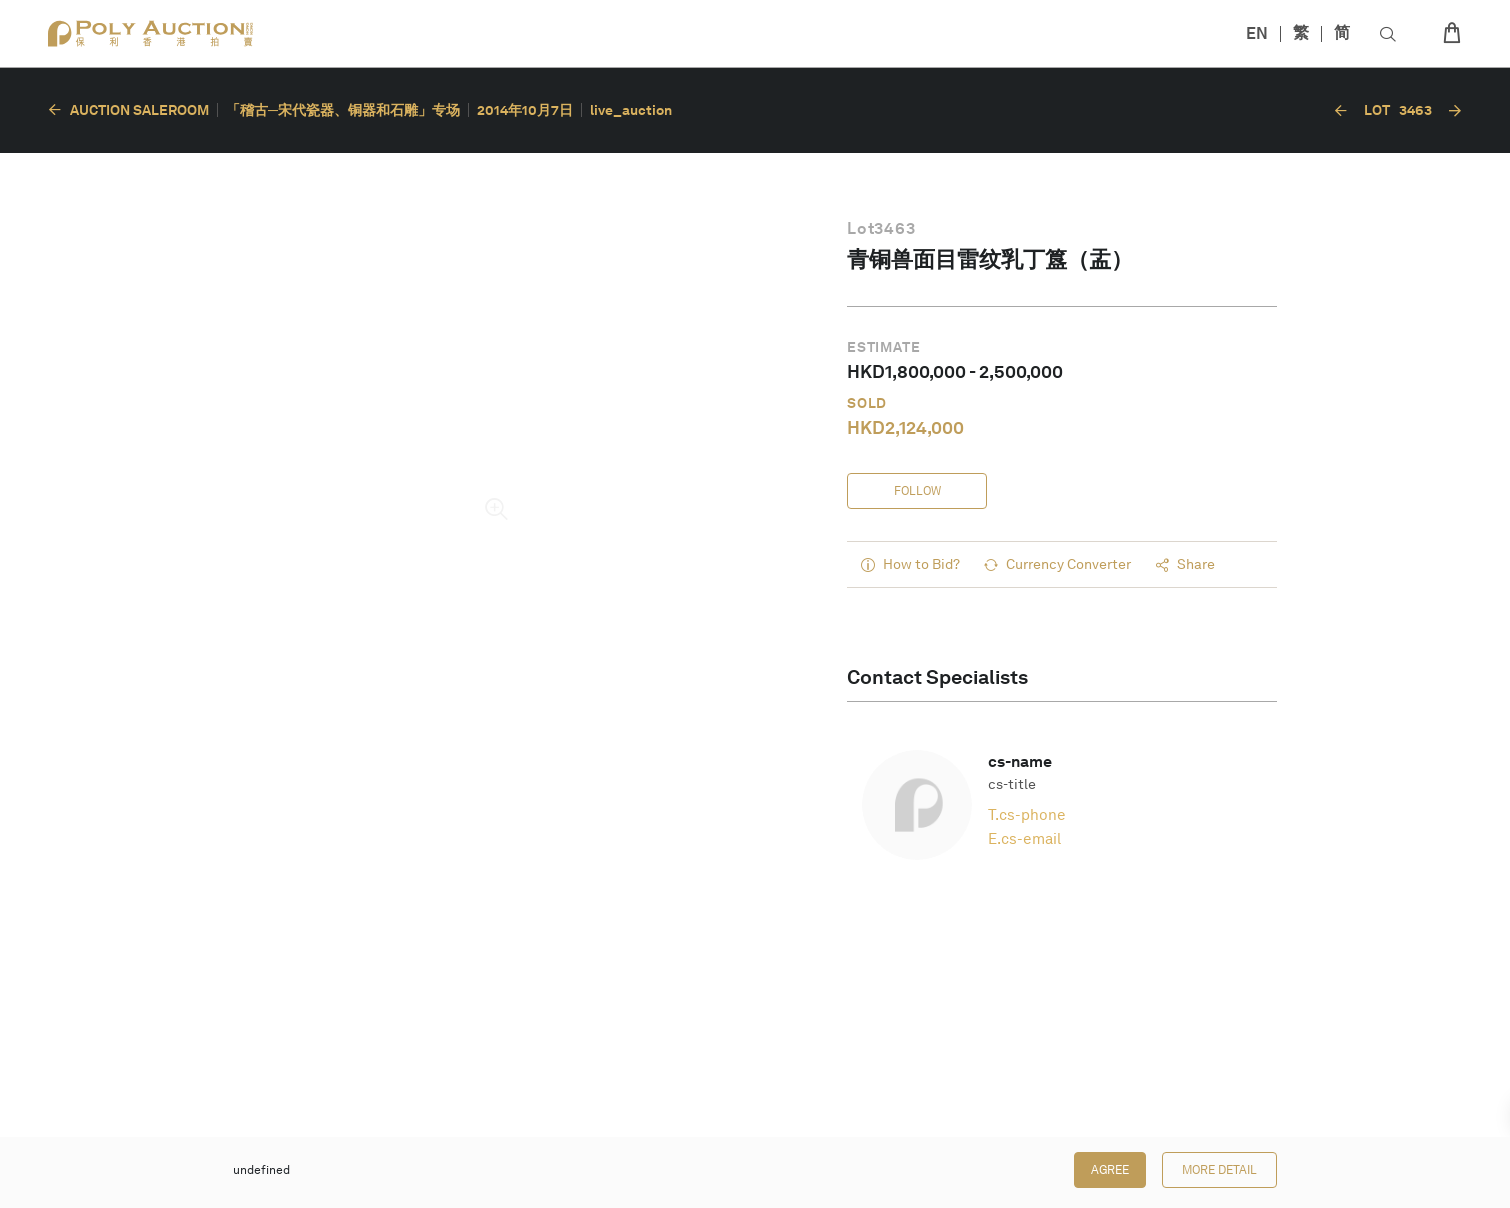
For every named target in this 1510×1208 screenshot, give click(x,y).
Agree (1110, 1170)
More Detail (1219, 1170)
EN (1257, 33)
